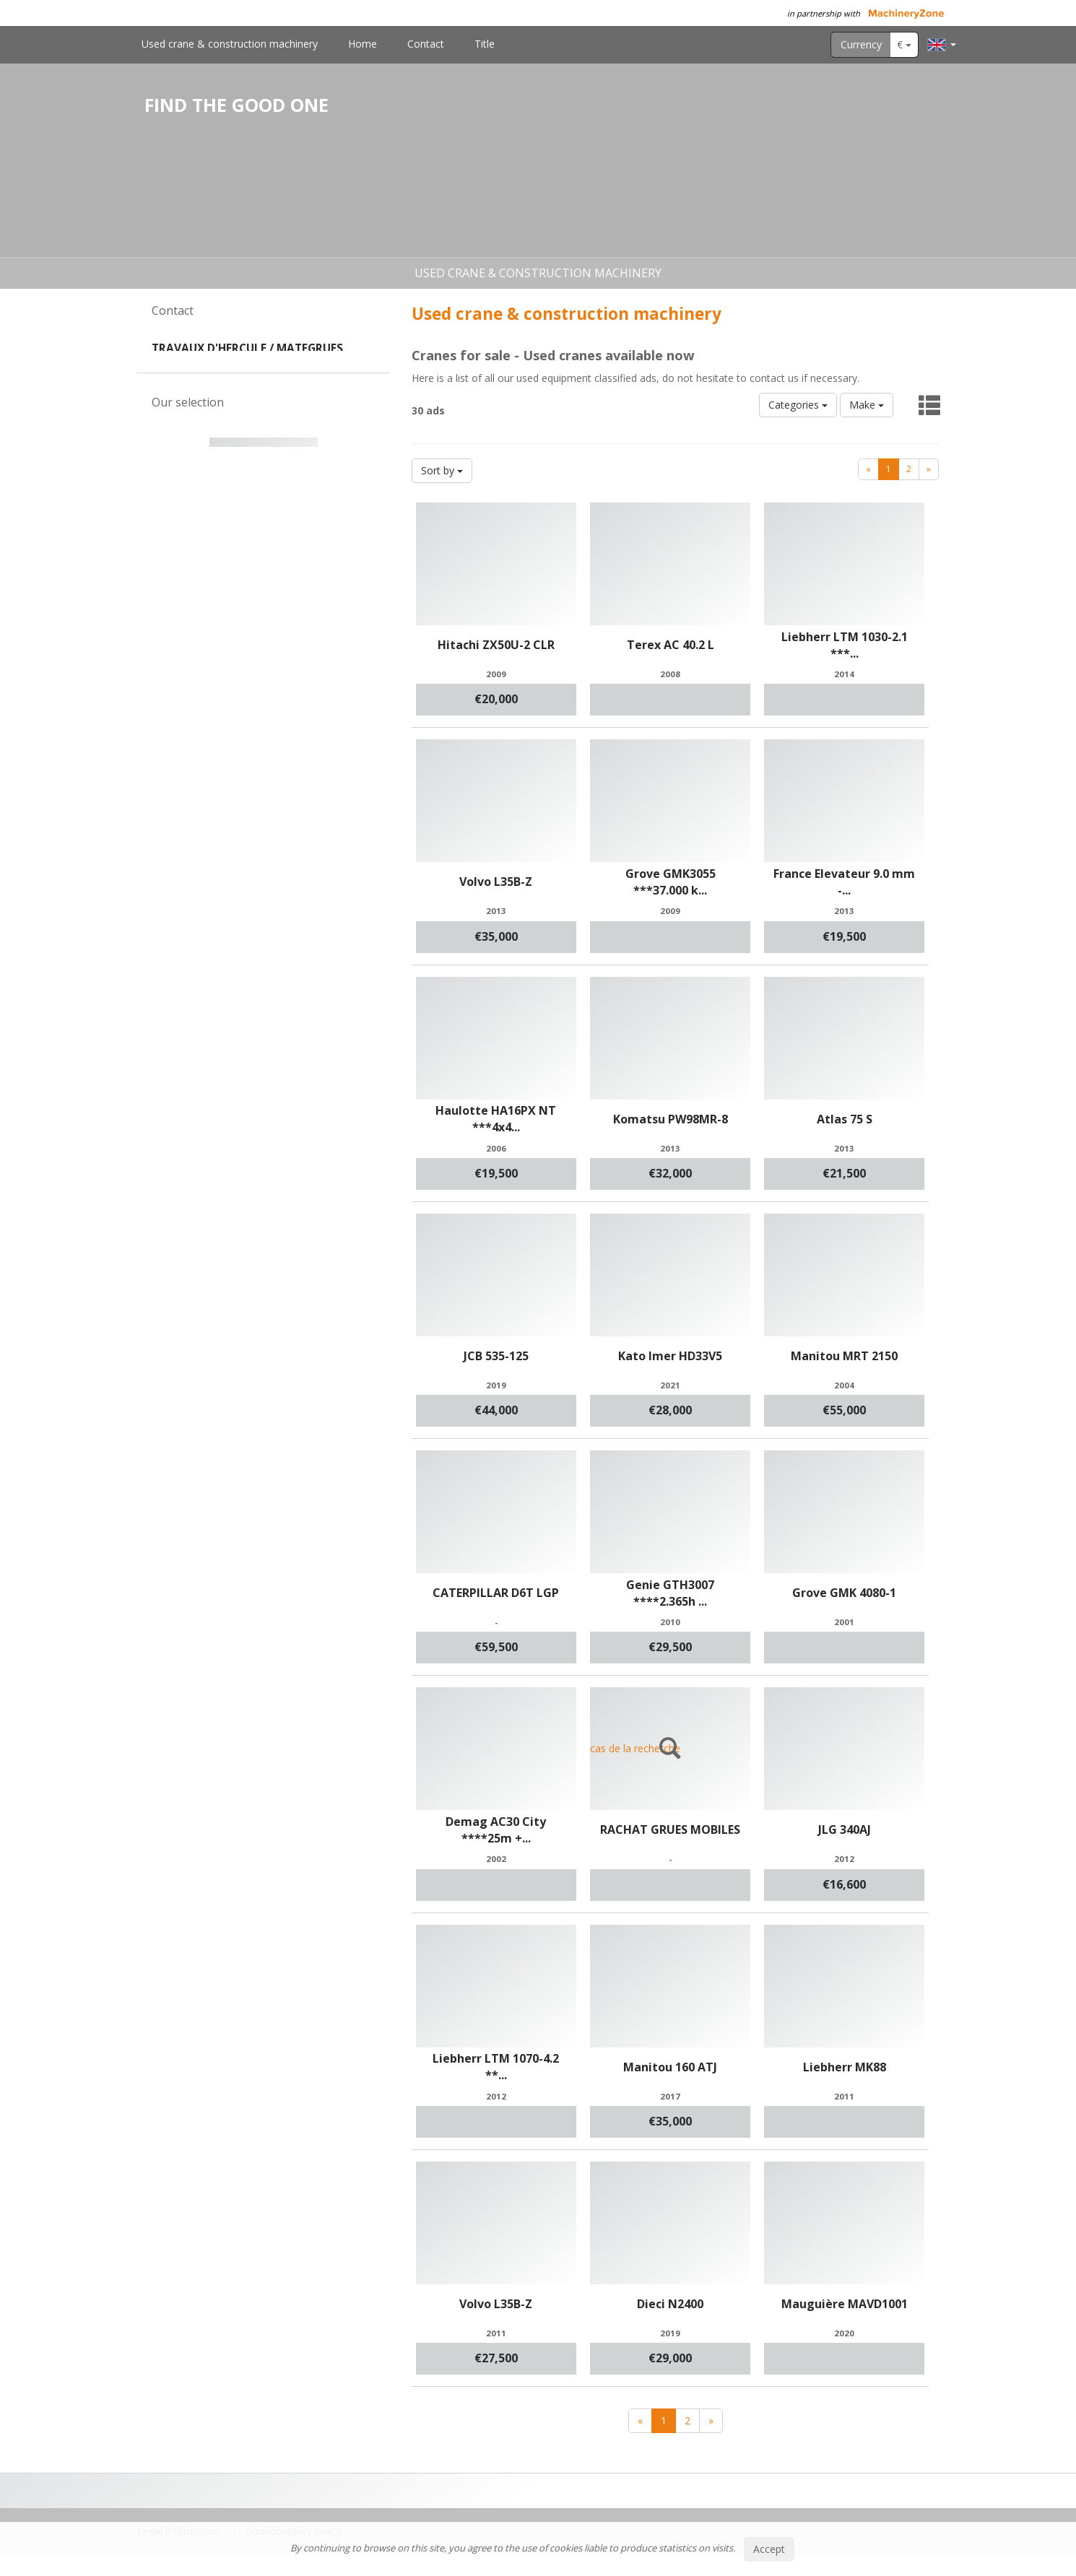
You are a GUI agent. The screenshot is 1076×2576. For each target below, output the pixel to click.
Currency (861, 44)
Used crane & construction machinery (230, 44)
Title (484, 44)
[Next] (929, 469)
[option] (263, 622)
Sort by (442, 470)
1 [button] (242, 737)
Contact (425, 44)
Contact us (263, 438)
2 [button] (257, 737)
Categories (798, 405)
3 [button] (271, 737)
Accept (769, 2549)
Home (362, 44)
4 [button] (286, 737)
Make (866, 405)
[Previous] (868, 469)
